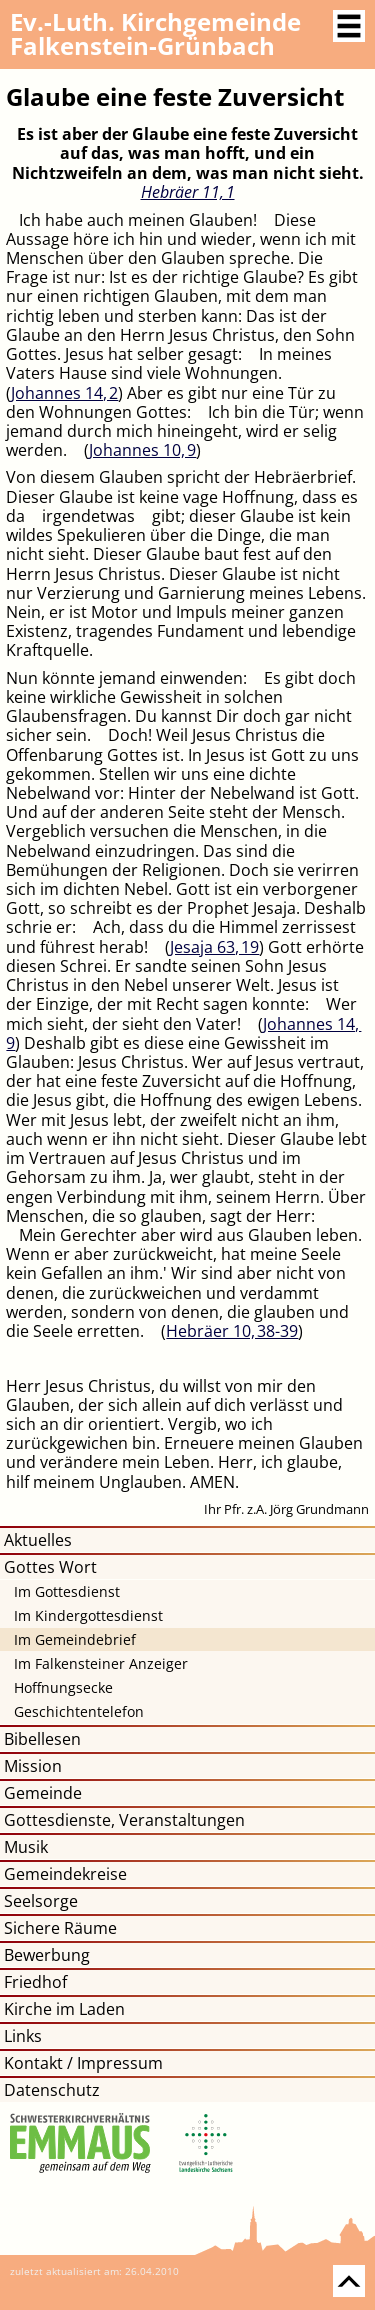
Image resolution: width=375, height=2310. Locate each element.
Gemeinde (43, 1793)
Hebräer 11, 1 (188, 192)
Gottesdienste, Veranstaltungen (124, 1820)
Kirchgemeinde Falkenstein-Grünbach (155, 33)
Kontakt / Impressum (83, 2063)
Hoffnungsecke (63, 1687)
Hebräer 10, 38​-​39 (232, 1331)
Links (23, 2036)
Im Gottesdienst (67, 1591)
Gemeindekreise (65, 1874)
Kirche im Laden (64, 2009)
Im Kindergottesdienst (88, 1615)
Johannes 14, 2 (64, 393)
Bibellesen (42, 1739)
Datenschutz (52, 2090)
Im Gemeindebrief (75, 1639)
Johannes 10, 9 (142, 450)
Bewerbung (47, 1955)
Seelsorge (41, 1901)
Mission (33, 1766)
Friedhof (35, 1982)
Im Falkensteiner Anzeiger (101, 1663)
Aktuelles (38, 1540)
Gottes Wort (50, 1567)
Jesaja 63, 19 (214, 947)
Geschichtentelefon (79, 1711)
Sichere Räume (60, 1928)
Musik (26, 1847)
